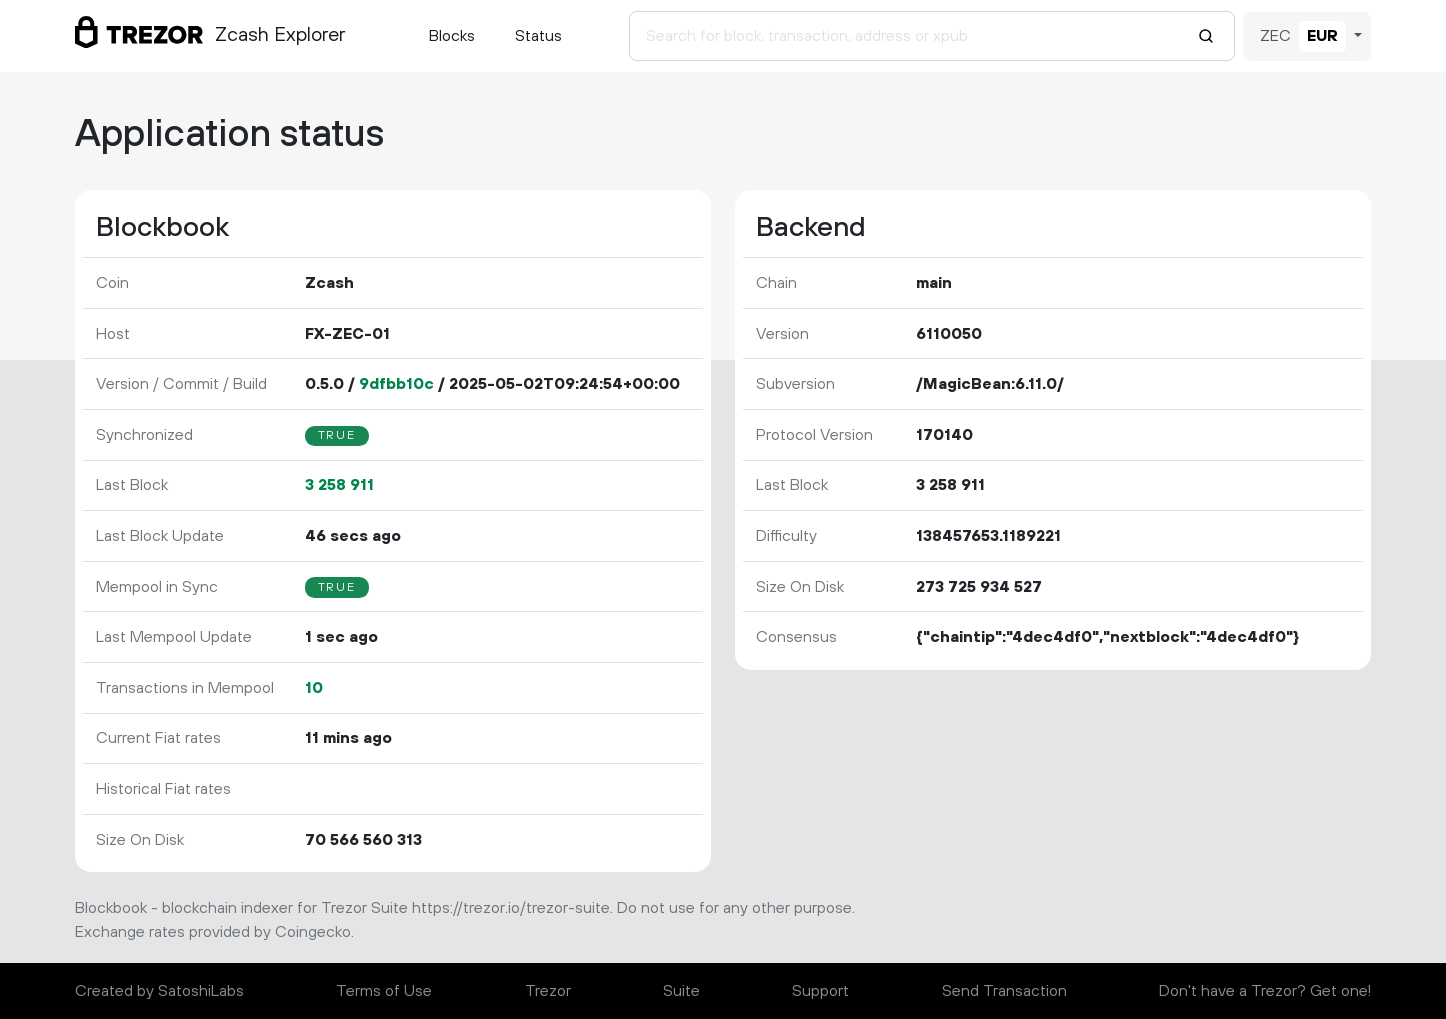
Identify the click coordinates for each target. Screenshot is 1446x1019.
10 (314, 688)
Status (538, 36)
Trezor (548, 991)
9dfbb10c (396, 384)
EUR (1322, 36)
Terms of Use (384, 991)
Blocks (452, 36)
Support (820, 991)
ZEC (1275, 36)
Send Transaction (1004, 991)
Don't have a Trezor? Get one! (1265, 991)
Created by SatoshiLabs (159, 991)
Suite (681, 991)
